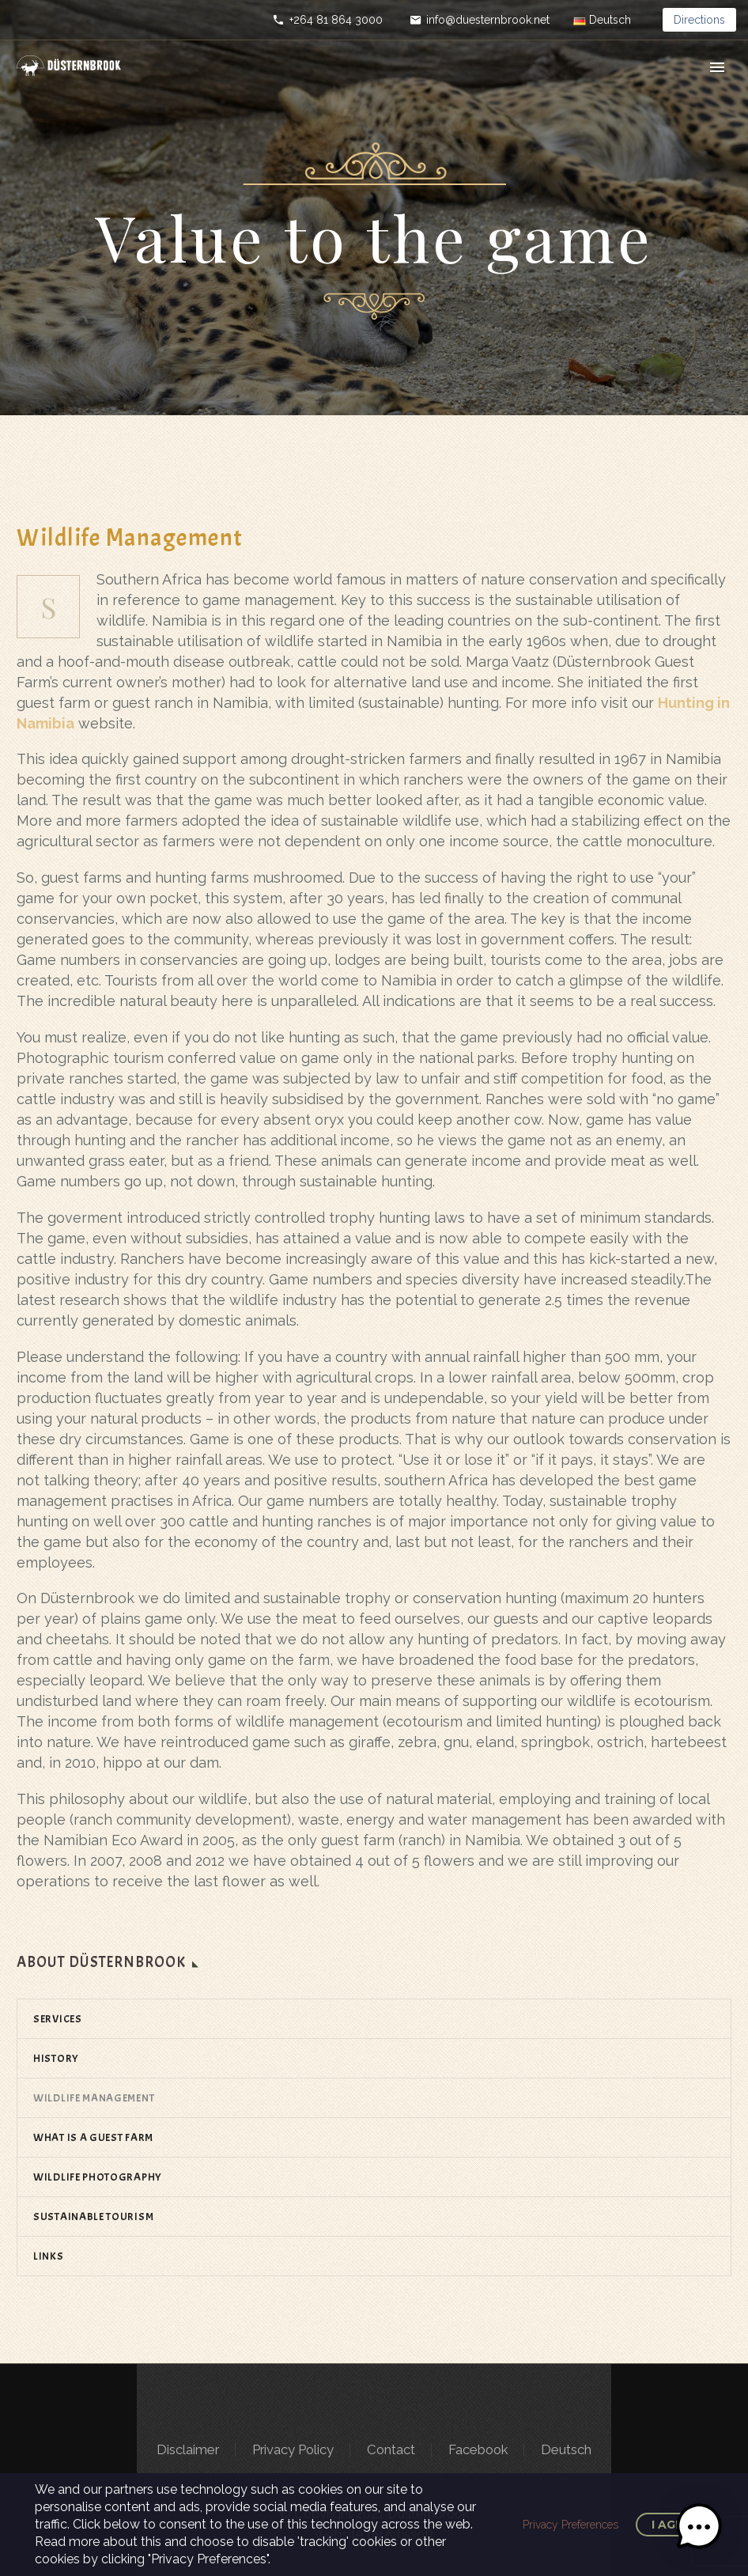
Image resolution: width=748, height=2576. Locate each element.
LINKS (48, 2256)
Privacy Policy (293, 2450)
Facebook (478, 2450)
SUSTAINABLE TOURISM (93, 2216)
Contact (391, 2450)
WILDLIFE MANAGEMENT (93, 2098)
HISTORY (56, 2058)
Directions (699, 19)
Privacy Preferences (570, 2524)
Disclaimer (188, 2450)
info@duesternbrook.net (488, 19)
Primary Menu (717, 67)
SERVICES (57, 2019)
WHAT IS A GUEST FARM (93, 2137)
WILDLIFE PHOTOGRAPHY (97, 2177)
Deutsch (566, 2450)
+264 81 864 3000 (336, 19)
